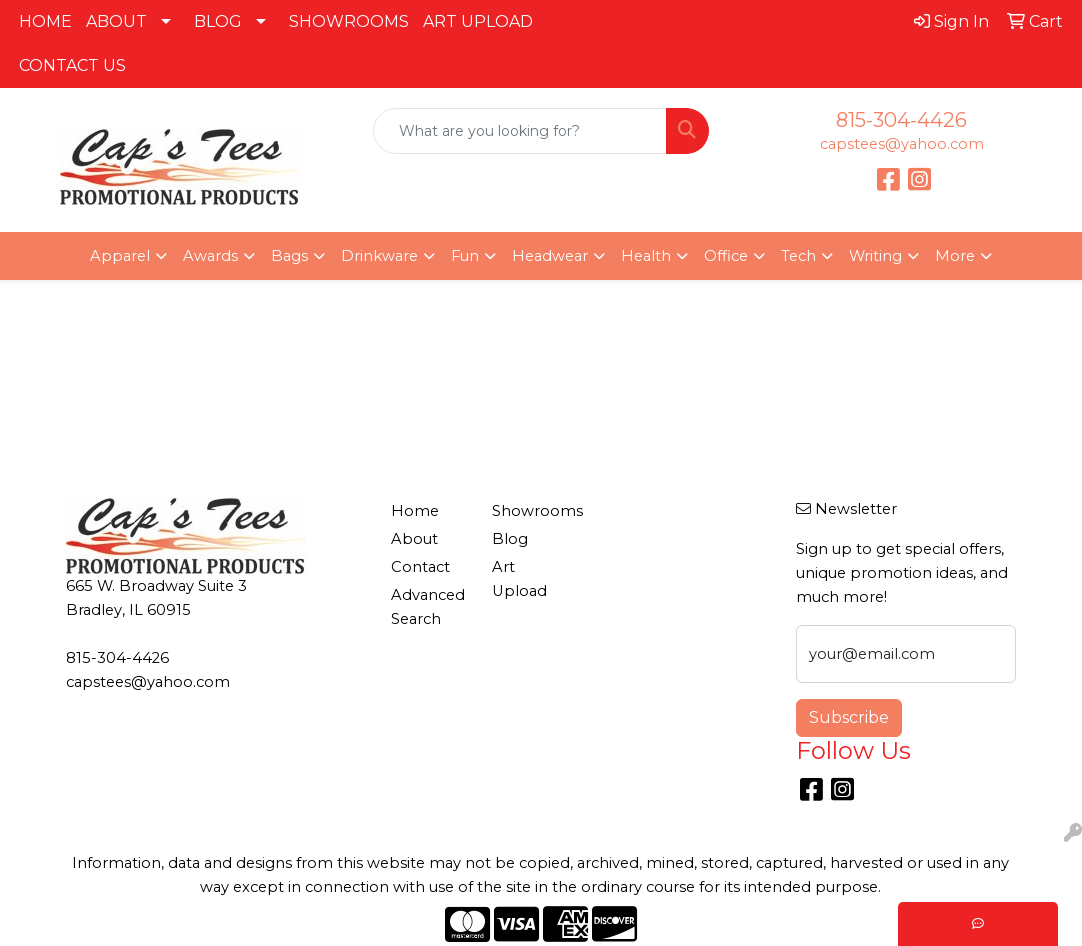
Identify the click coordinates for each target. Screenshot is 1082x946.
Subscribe (849, 717)
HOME (45, 21)
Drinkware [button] (379, 256)
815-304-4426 (901, 120)
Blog (510, 539)
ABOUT (116, 21)
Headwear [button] (550, 256)
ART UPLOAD (478, 21)
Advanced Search (428, 607)
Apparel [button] (120, 256)
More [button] (955, 256)
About (414, 539)
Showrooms (530, 511)
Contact (420, 567)
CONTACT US (72, 65)
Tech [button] (798, 256)
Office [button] (726, 256)
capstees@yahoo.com (902, 144)
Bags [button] (289, 256)
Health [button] (646, 256)
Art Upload (519, 579)
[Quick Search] (520, 131)
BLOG (218, 21)
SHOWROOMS (349, 21)
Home (415, 511)
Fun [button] (465, 256)
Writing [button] (875, 256)
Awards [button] (210, 256)
